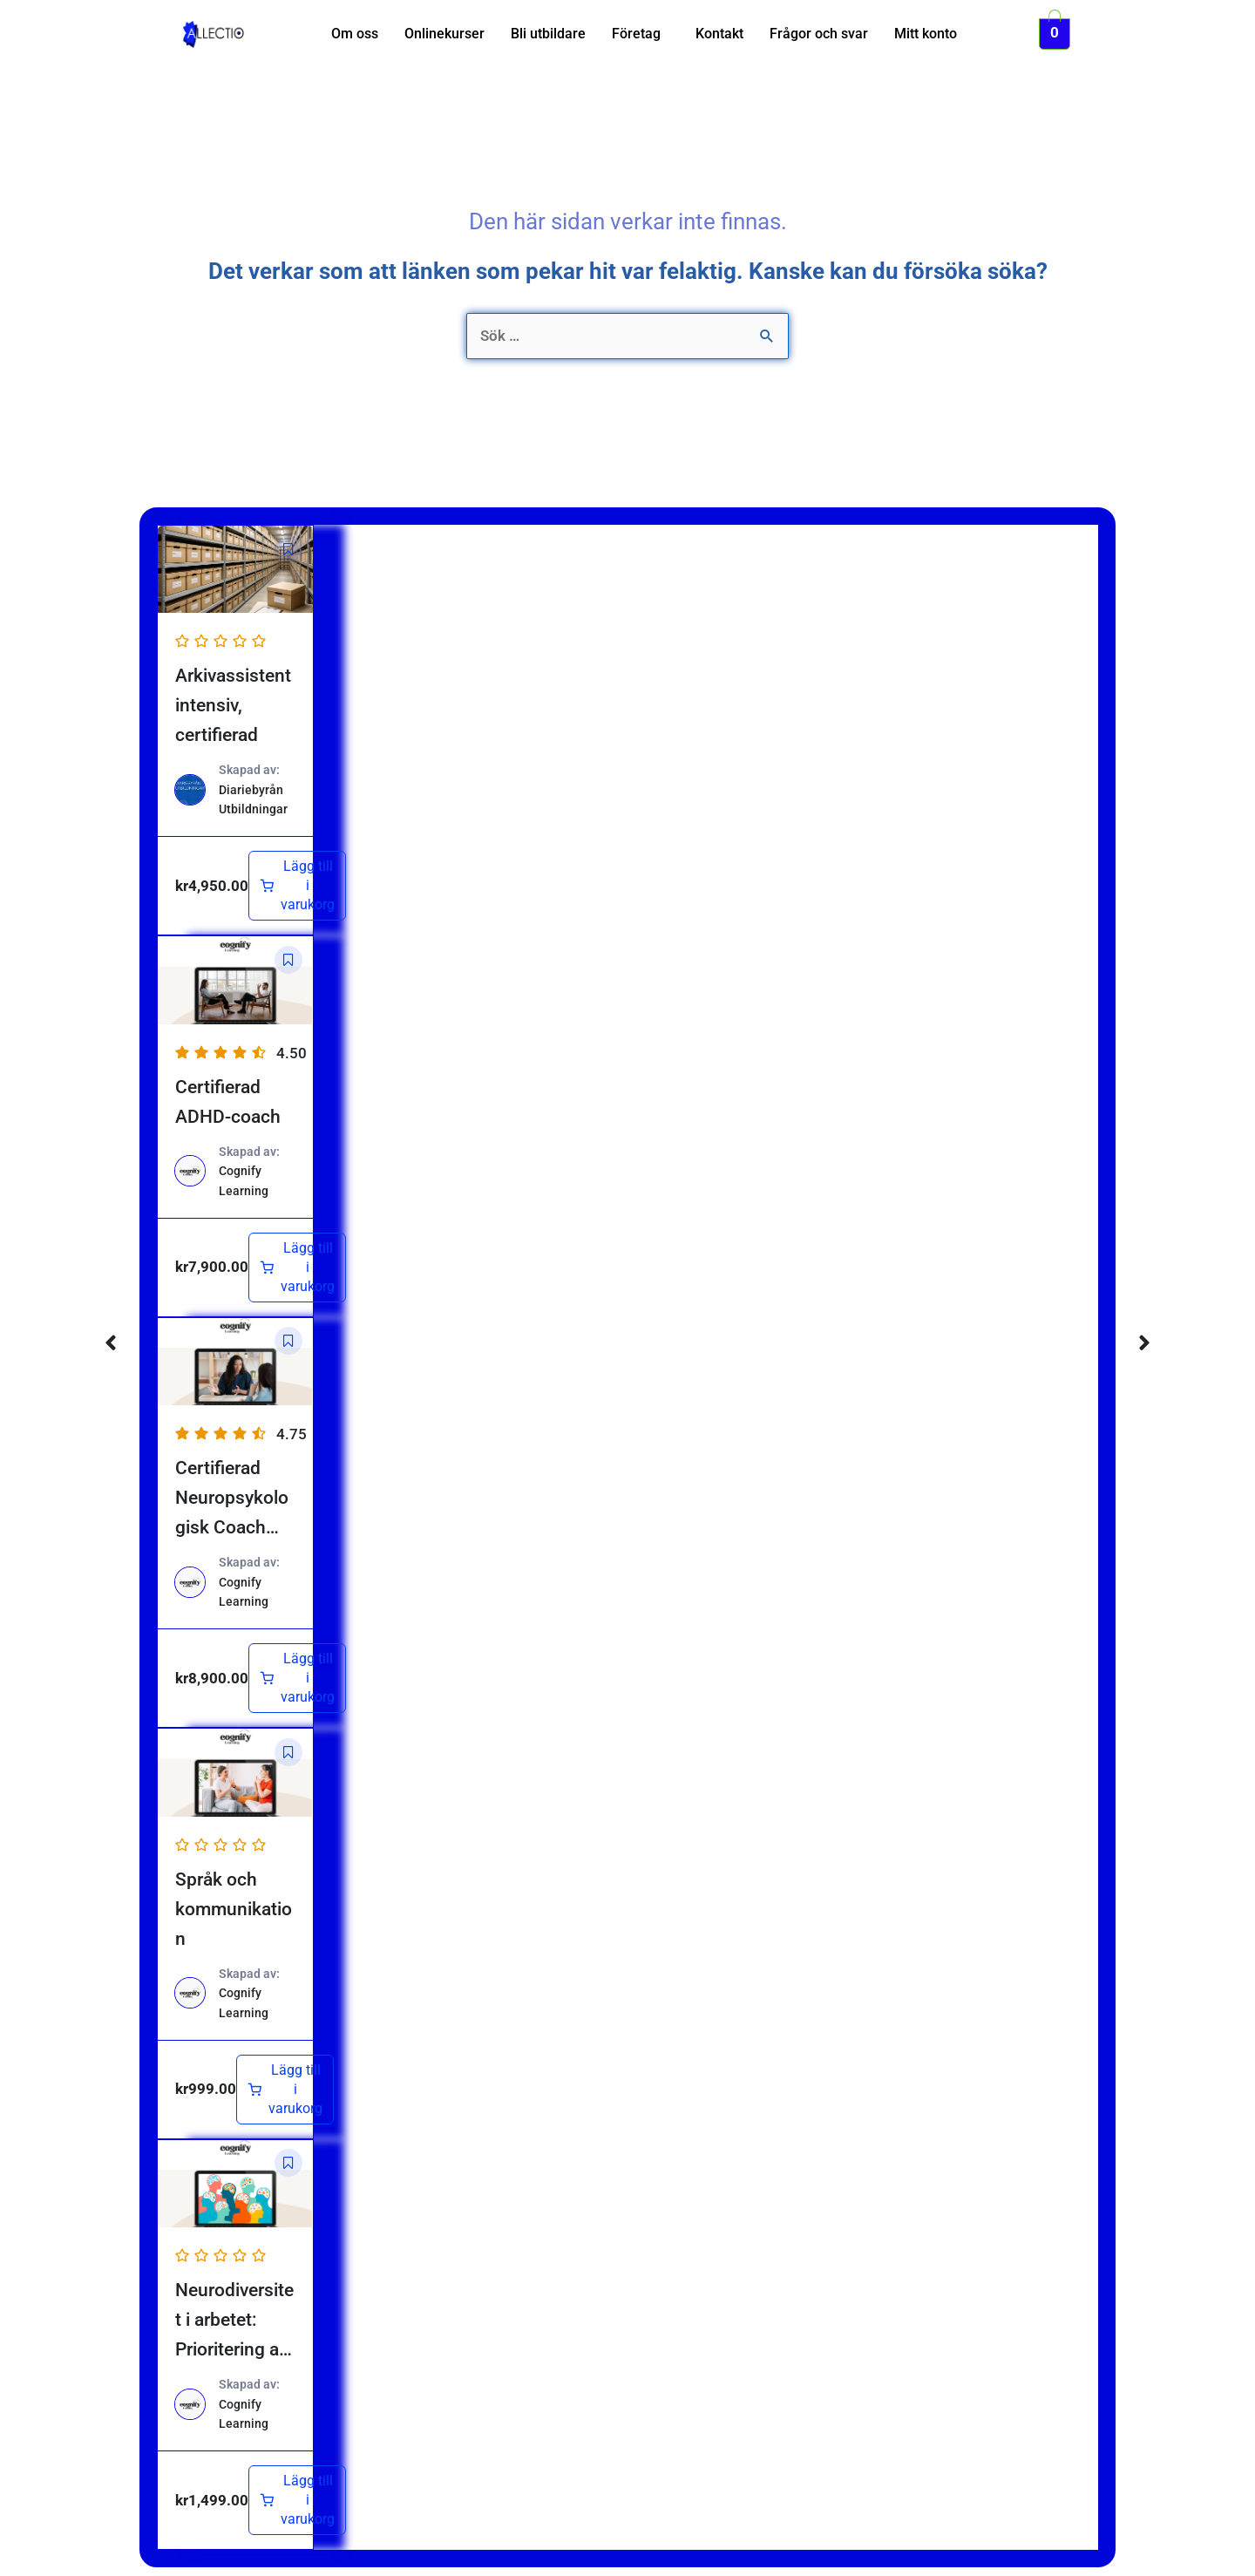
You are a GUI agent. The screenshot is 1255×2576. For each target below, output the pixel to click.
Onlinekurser (444, 33)
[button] (640, 33)
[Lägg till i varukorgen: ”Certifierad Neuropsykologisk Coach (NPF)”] (297, 1678)
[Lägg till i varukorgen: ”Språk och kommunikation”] (285, 2089)
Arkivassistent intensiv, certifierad (233, 704)
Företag (636, 33)
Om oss (354, 33)
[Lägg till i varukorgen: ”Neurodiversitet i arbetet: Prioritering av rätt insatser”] (297, 2500)
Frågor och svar (819, 33)
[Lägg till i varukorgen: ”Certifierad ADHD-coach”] (297, 1267)
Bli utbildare (548, 33)
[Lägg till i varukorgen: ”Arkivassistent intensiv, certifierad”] (297, 886)
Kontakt (719, 33)
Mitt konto (925, 33)
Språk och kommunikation (233, 1908)
